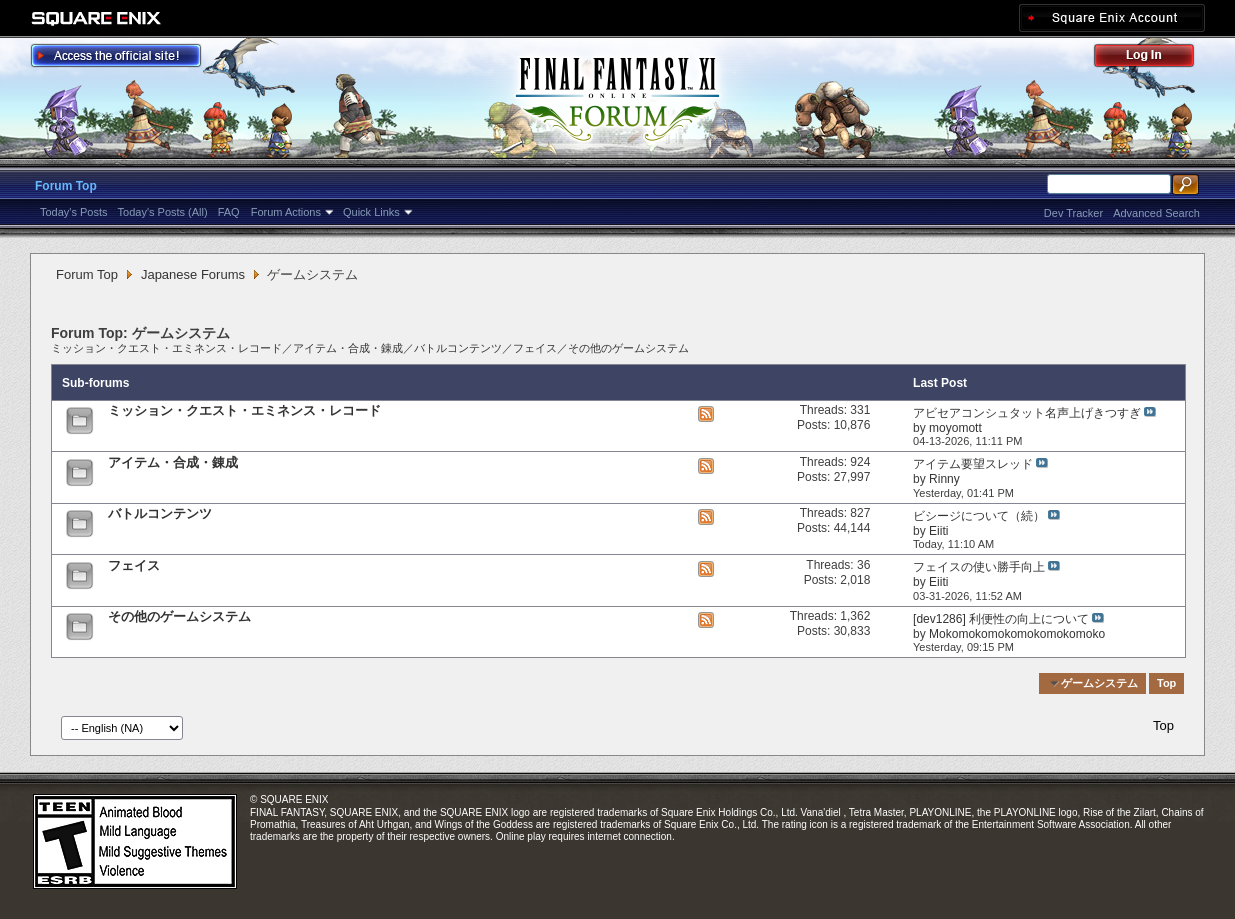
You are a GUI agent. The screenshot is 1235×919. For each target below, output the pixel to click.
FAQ (229, 212)
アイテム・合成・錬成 (348, 348)
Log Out (1154, 58)
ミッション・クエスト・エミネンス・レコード (166, 348)
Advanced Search (1156, 213)
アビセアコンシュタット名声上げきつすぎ (1027, 413)
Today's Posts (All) (163, 212)
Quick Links (371, 212)
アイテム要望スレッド (973, 464)
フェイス (535, 348)
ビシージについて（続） (979, 516)
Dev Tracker (1073, 213)
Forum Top (66, 186)
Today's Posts (74, 212)
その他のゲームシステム (628, 348)
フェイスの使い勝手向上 (979, 567)
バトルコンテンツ (458, 348)
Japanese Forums (193, 274)
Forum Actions (286, 212)
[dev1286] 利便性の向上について (1001, 619)
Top (1166, 683)
